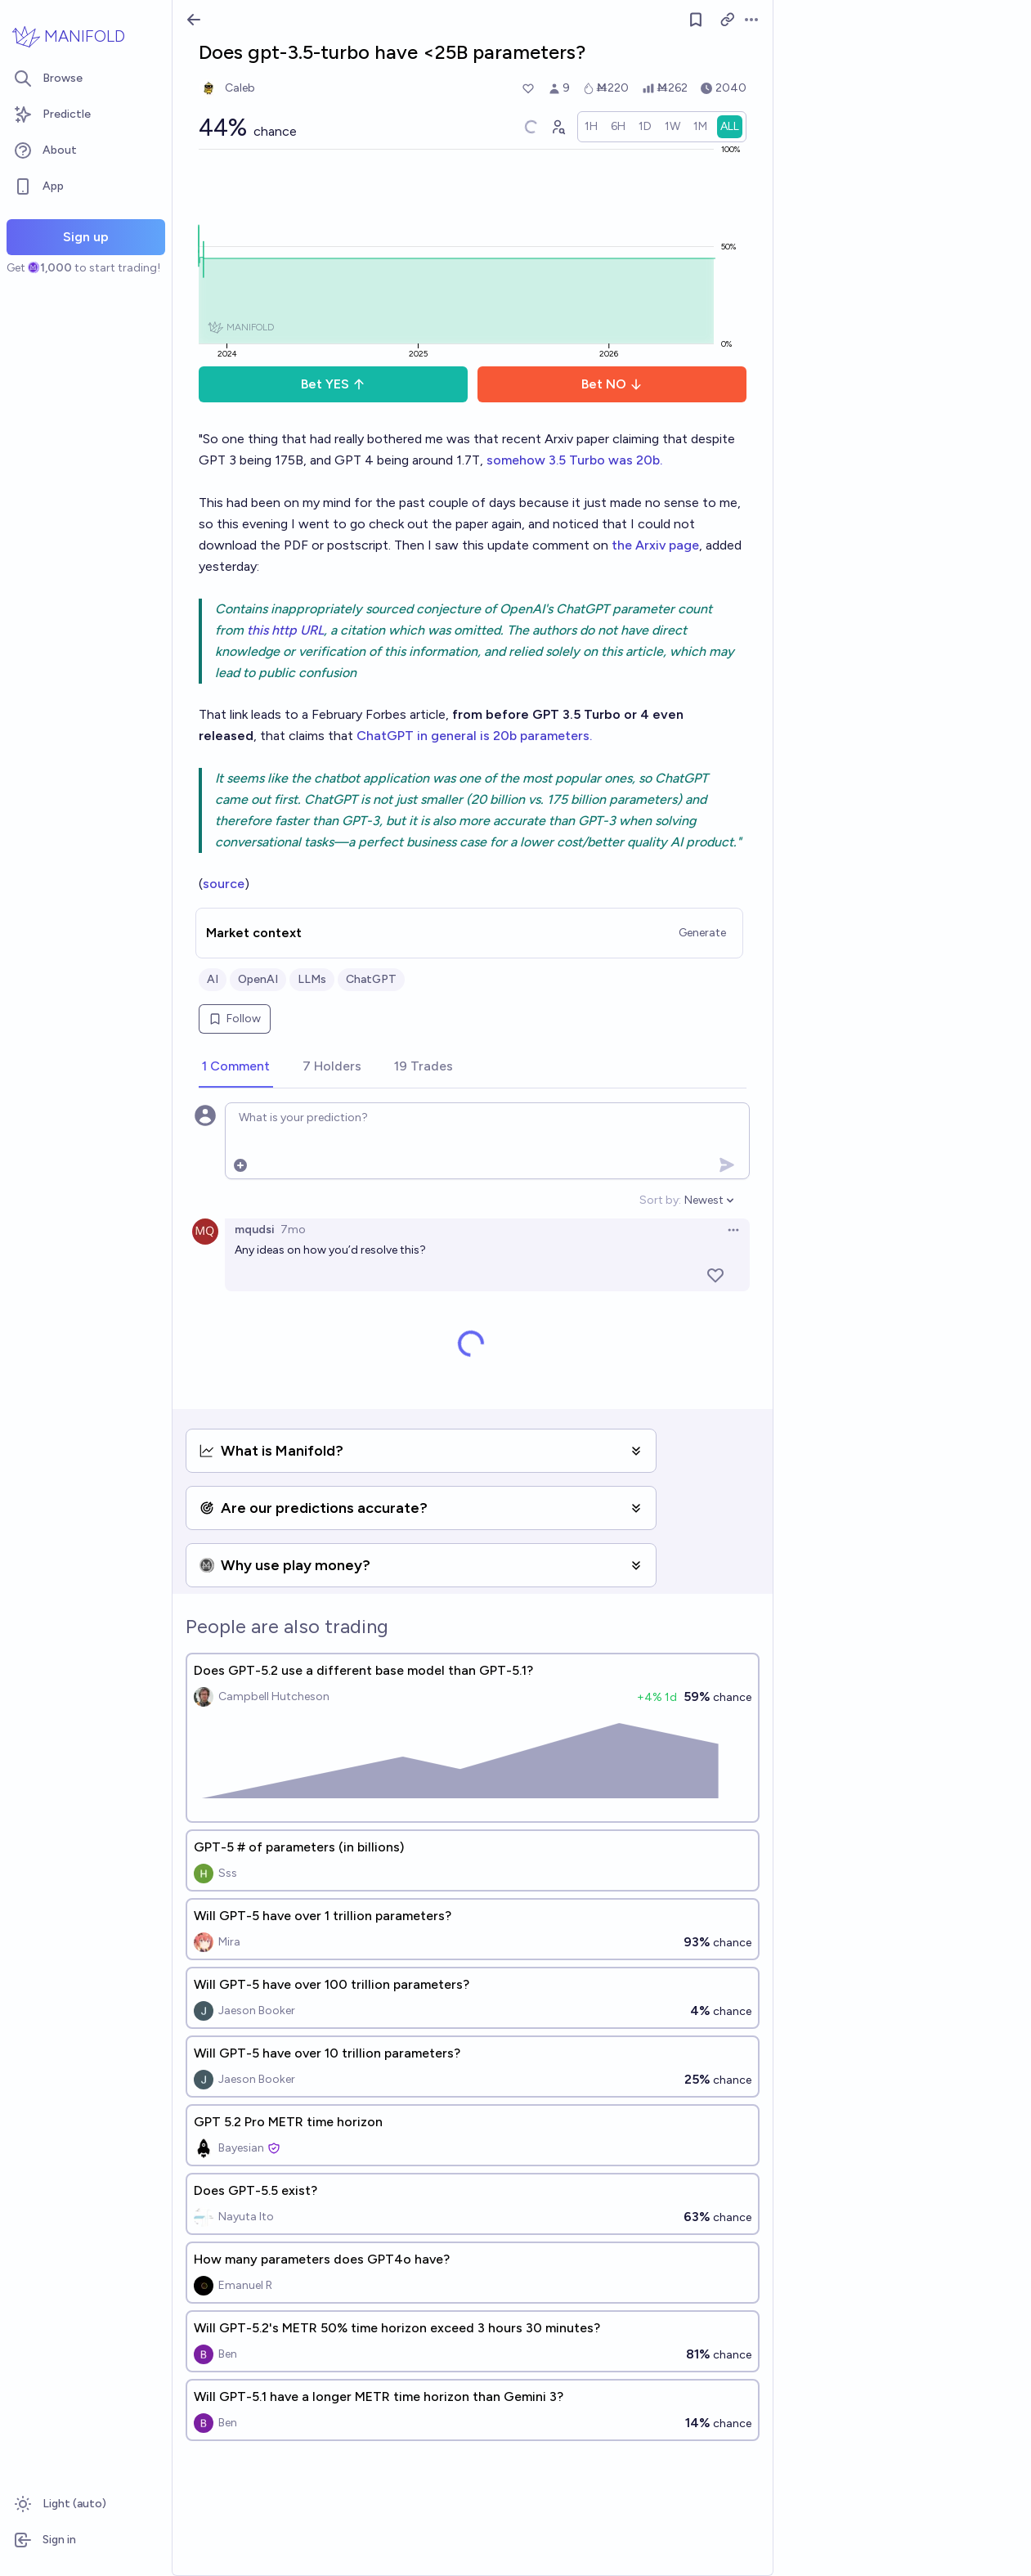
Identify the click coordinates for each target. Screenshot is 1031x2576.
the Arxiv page (655, 545)
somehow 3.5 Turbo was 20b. (574, 460)
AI (212, 979)
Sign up (86, 237)
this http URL (285, 630)
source (223, 883)
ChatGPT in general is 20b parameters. (474, 735)
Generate (702, 933)
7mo (293, 1229)
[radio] (591, 126)
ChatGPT (371, 979)
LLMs (312, 979)
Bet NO (612, 384)
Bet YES (333, 384)
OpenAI (258, 979)
